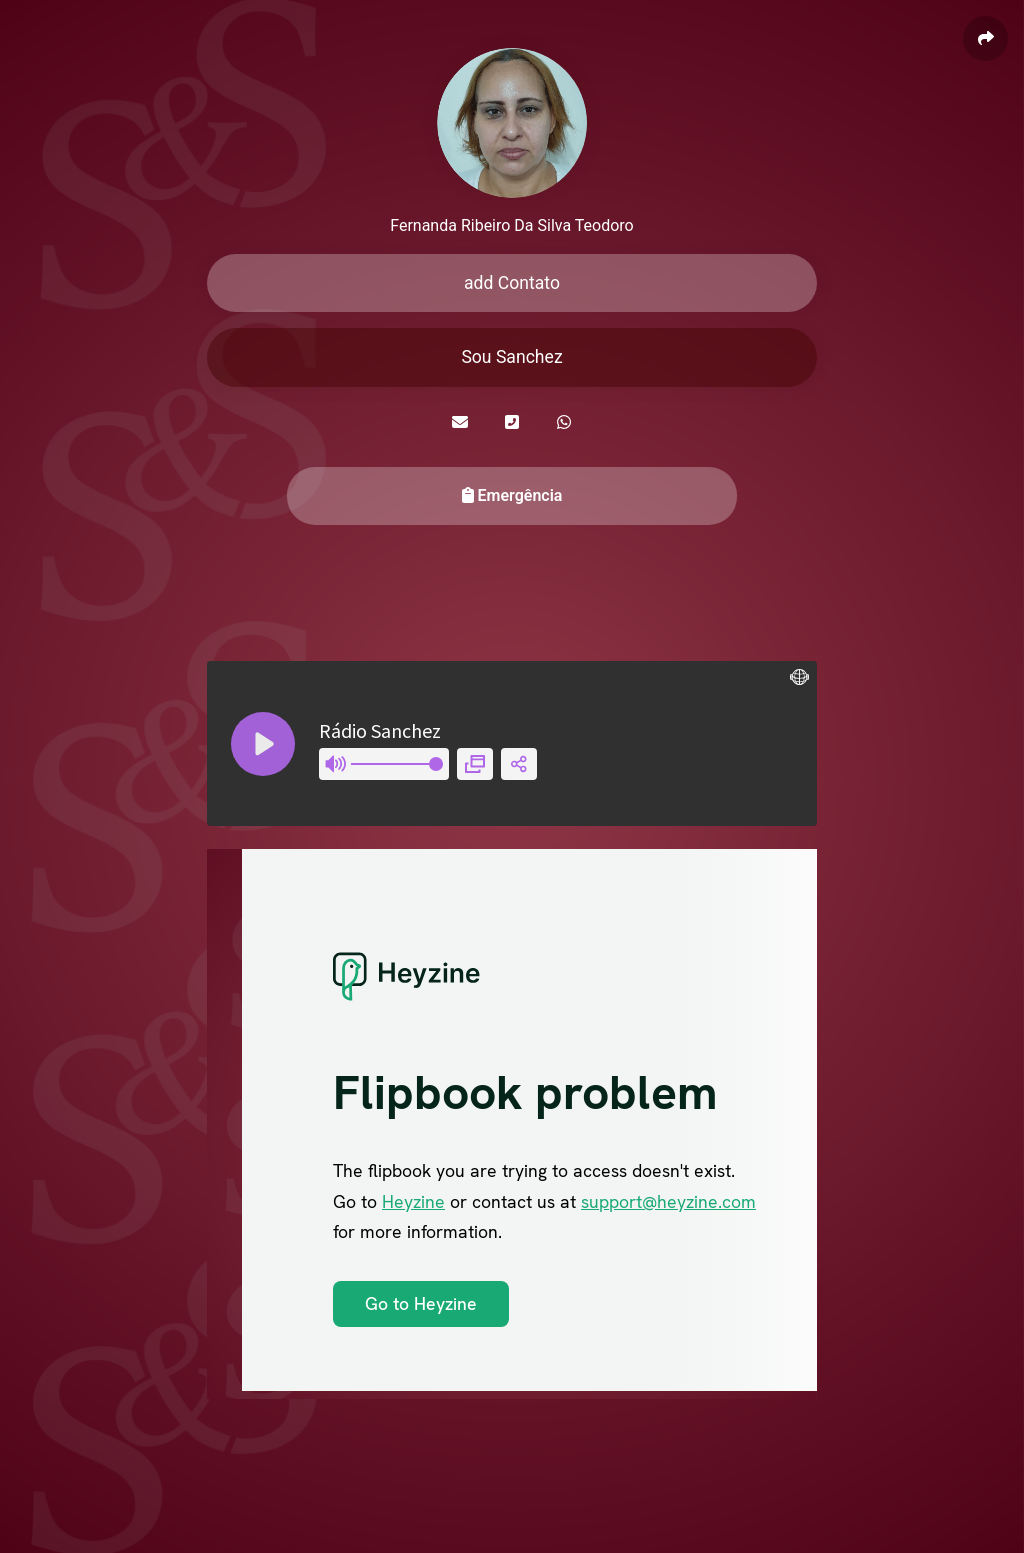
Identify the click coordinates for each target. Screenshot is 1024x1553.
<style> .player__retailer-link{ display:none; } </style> (512, 743)
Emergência (512, 495)
